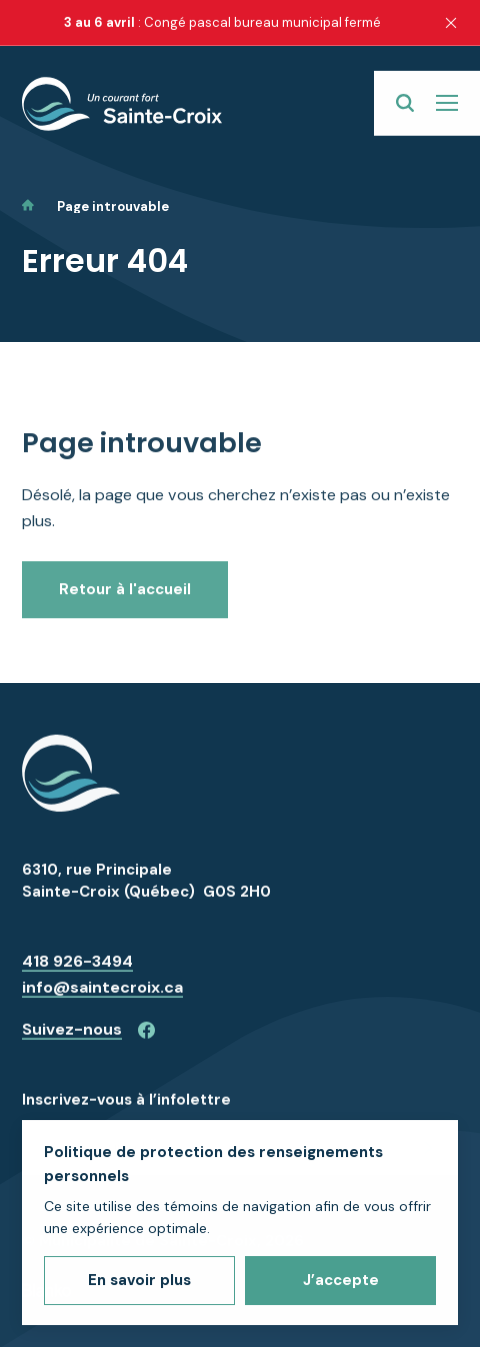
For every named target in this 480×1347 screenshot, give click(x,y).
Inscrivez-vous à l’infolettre (126, 1111)
